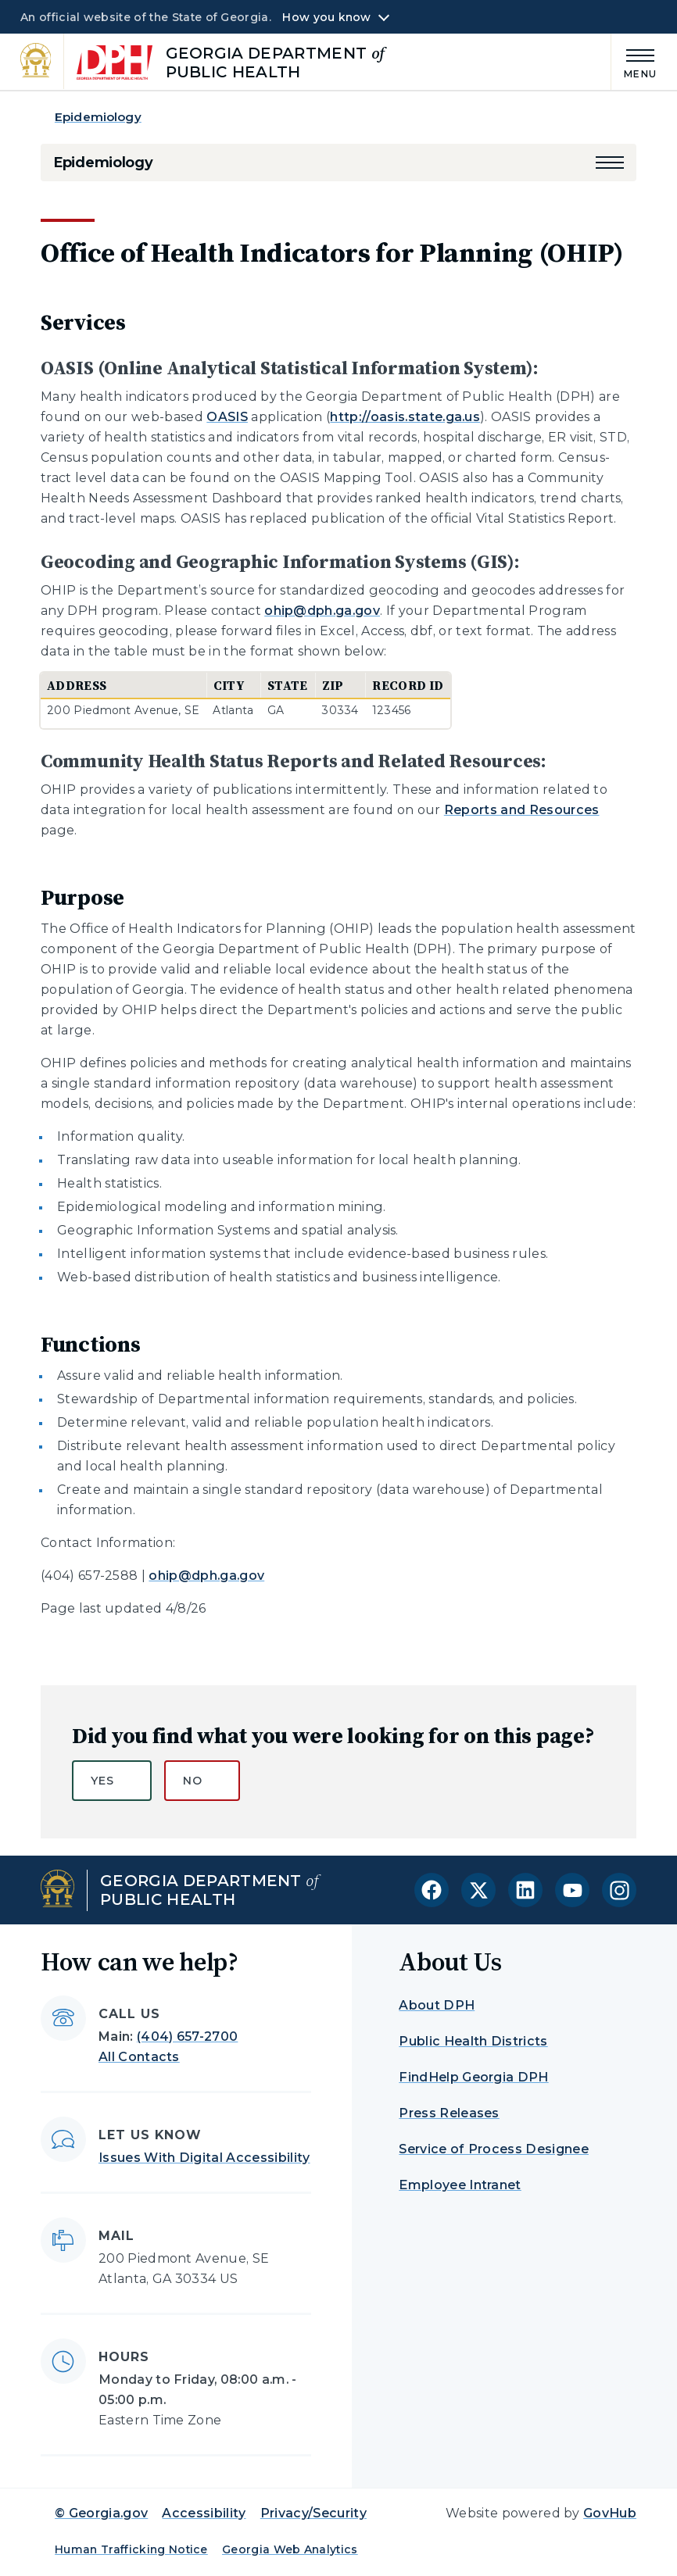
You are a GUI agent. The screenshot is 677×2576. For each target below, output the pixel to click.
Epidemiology (98, 116)
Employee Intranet (460, 2185)
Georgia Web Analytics (290, 2549)
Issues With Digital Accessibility (204, 2157)
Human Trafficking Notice (131, 2549)
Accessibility (203, 2513)
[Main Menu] (634, 61)
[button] (610, 162)
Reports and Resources (522, 809)
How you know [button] (326, 17)
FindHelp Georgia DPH (473, 2077)
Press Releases (449, 2113)
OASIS (227, 416)
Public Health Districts (473, 2041)
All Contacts (139, 2056)
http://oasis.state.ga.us (405, 416)
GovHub (609, 2513)
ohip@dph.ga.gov (322, 610)
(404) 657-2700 (187, 2036)
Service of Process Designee (494, 2149)
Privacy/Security (313, 2513)
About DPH (437, 2005)
